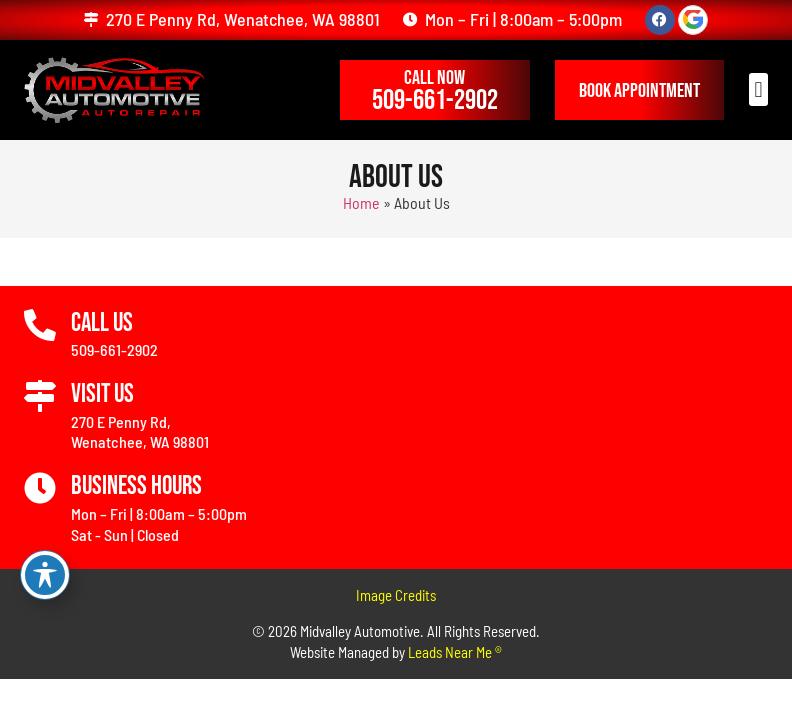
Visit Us (102, 394)
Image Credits (396, 595)
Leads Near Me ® (455, 652)
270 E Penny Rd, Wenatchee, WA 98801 (243, 19)
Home (361, 202)
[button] (758, 89)
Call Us (102, 323)
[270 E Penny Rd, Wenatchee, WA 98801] (91, 19)
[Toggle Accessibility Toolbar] (45, 575)
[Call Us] (40, 326)
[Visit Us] (40, 397)
